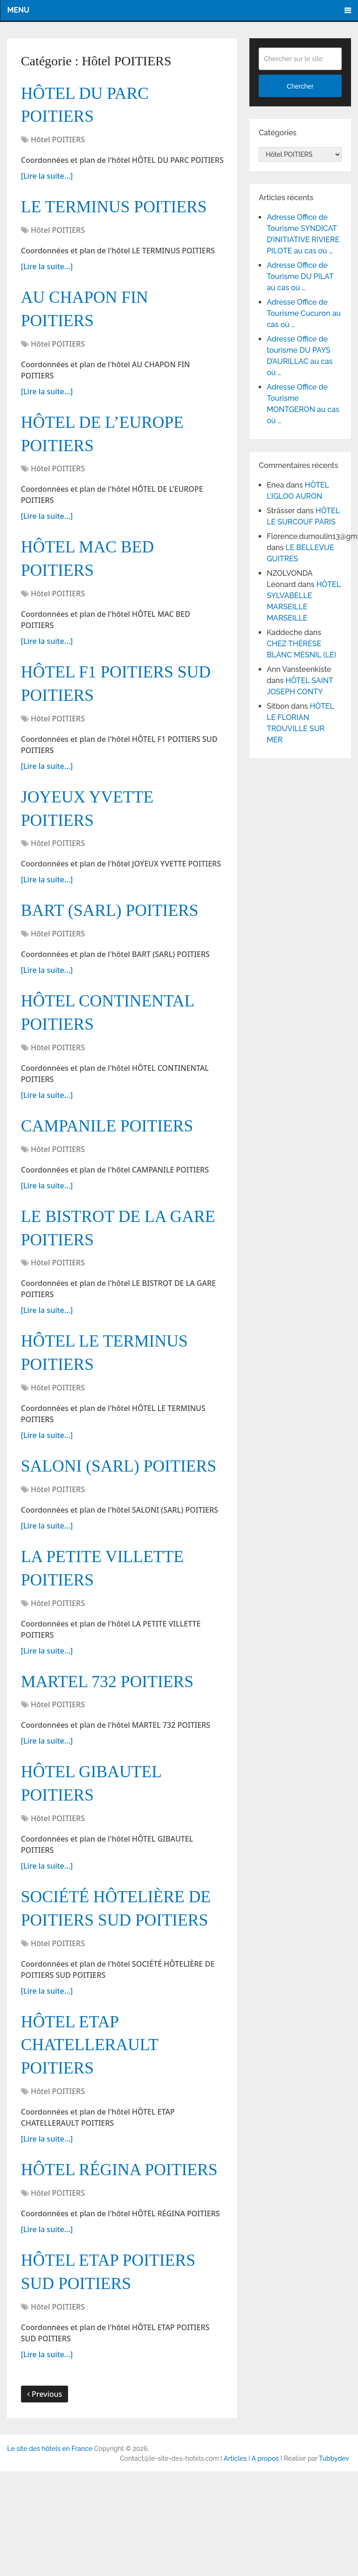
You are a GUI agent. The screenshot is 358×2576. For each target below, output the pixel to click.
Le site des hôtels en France (49, 2553)
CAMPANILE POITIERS (113, 1152)
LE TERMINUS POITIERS (120, 211)
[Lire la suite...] (47, 179)
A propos (265, 2563)
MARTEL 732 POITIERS (113, 1744)
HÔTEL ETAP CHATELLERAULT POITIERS (94, 2117)
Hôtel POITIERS (58, 143)
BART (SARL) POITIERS (116, 932)
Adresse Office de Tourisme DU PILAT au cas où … (300, 276)
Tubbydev (334, 2563)
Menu (18, 10)
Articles (235, 2563)
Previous (44, 2498)
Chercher (300, 86)
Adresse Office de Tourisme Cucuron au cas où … (304, 313)
